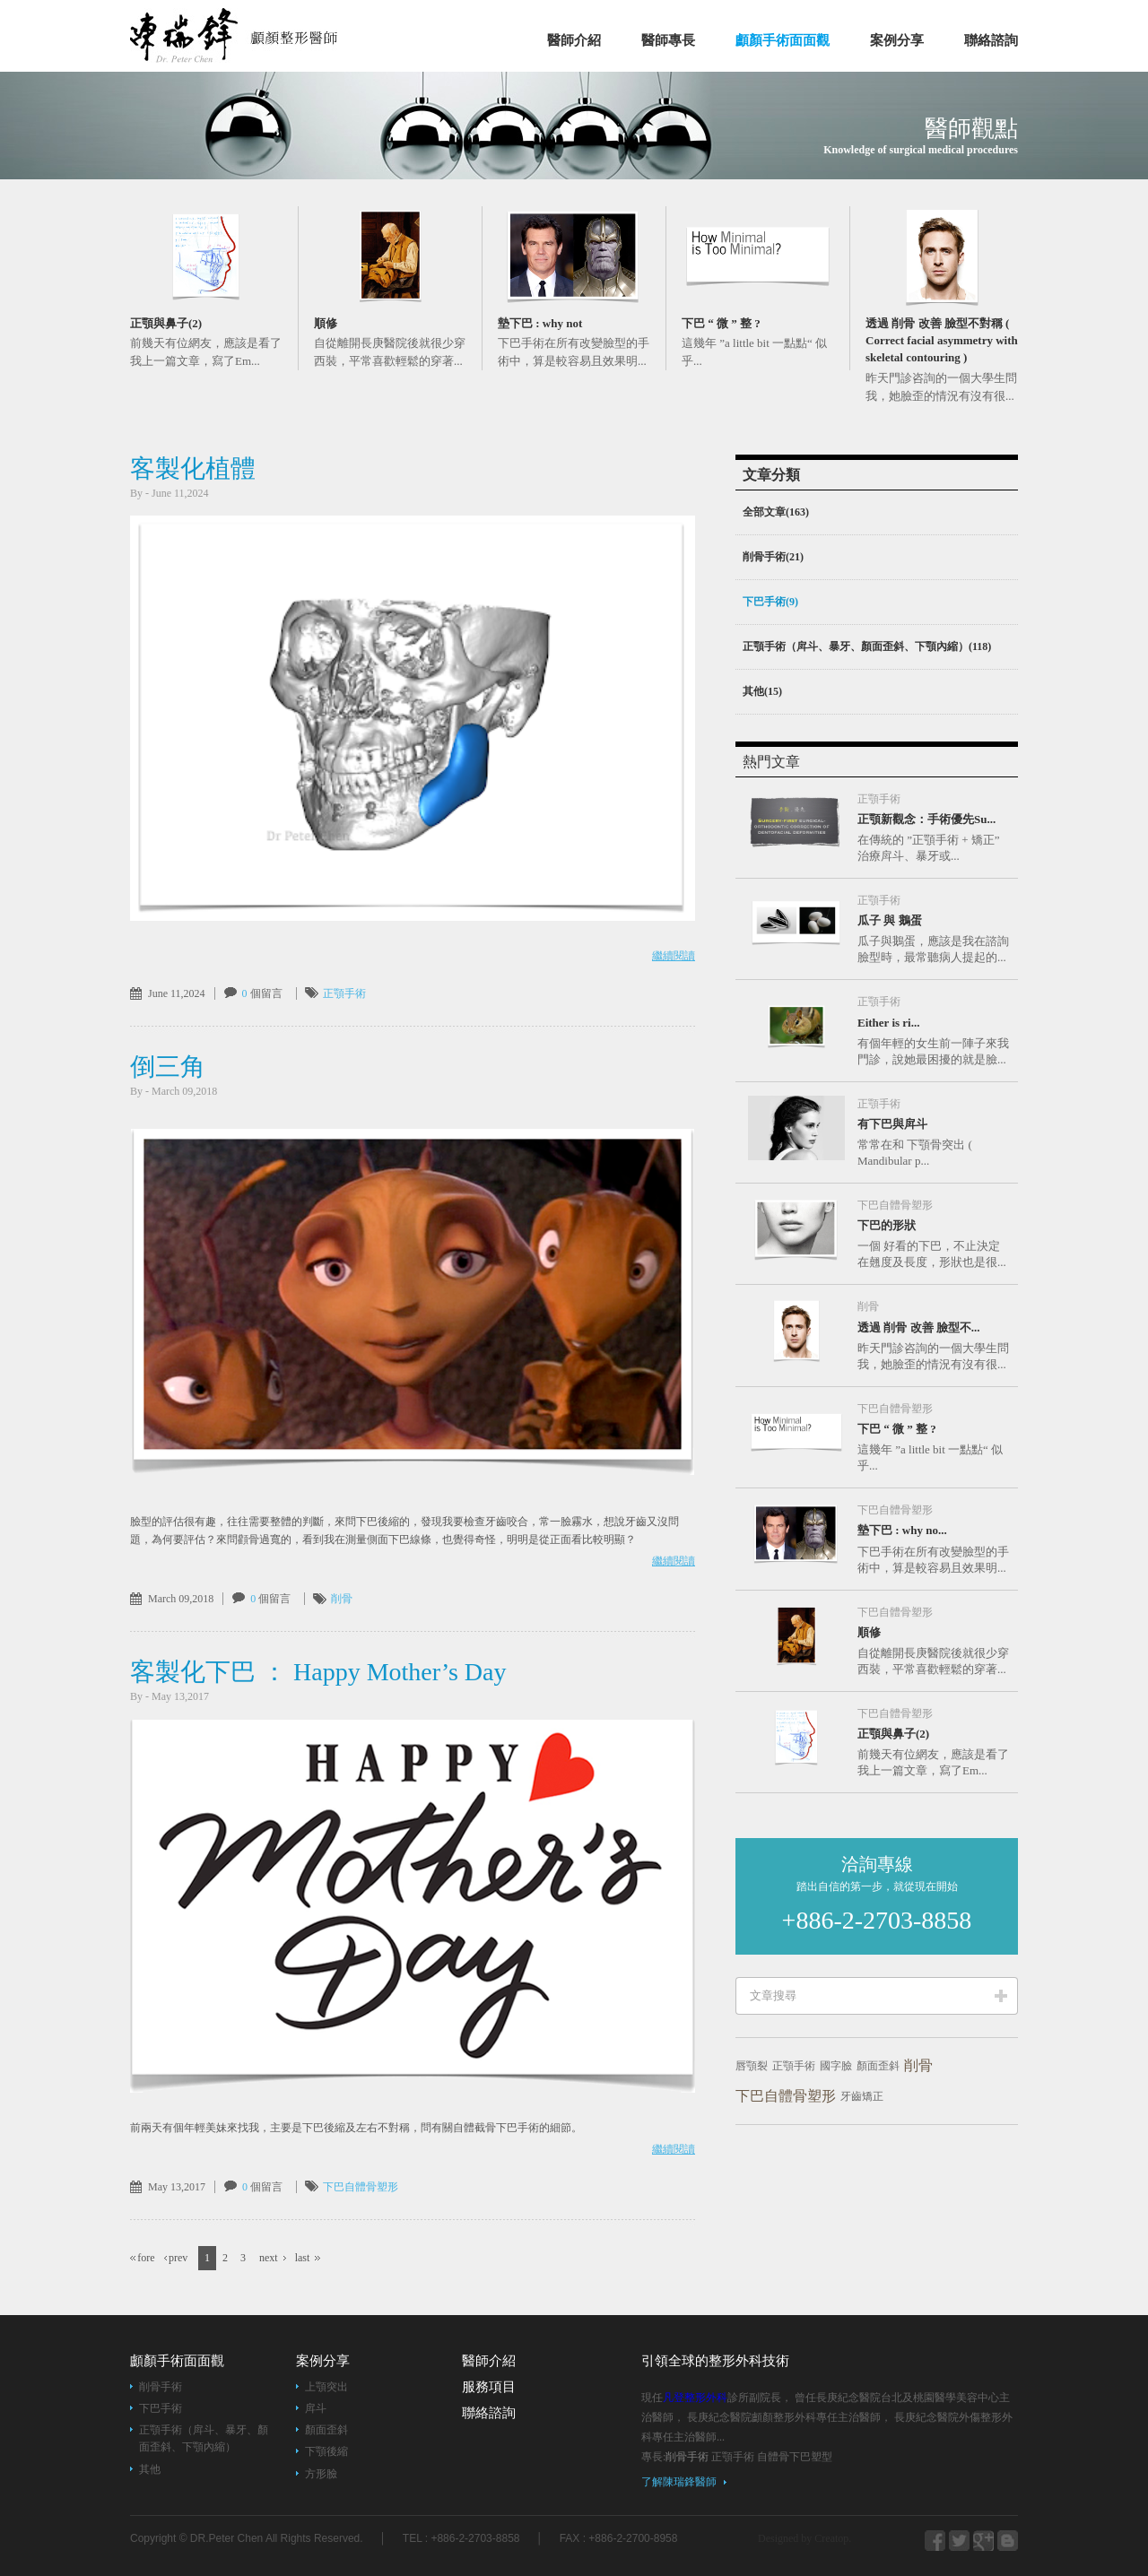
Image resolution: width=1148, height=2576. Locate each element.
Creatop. (832, 2538)
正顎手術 (344, 993)
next (268, 2257)
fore (145, 2257)
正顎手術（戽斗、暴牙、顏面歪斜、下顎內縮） (203, 2438)
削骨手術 (160, 2387)
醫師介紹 (574, 40)
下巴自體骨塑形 (360, 2187)
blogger (959, 2540)
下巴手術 (160, 2408)
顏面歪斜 (878, 2066)
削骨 (341, 1598)
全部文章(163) (776, 512)
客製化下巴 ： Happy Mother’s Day (318, 1672)
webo (983, 2540)
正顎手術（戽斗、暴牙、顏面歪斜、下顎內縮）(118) (867, 646)
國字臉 (836, 2066)
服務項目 (489, 2387)
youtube (1007, 2540)
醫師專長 (668, 40)
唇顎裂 (751, 2066)
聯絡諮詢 (991, 40)
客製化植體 (193, 468)
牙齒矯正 (861, 2096)
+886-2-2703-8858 (877, 1920)
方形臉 (321, 2474)
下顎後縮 (326, 2451)
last (302, 2257)
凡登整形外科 (257, 35)
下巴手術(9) (770, 601)
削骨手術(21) (773, 557)
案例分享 (897, 40)
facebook (935, 2540)
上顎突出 (326, 2387)
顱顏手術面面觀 (782, 40)
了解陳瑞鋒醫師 (679, 2482)
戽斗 (315, 2408)
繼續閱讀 (673, 956)
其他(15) (762, 691)
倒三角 (167, 1066)
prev (178, 2257)
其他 (150, 2469)
